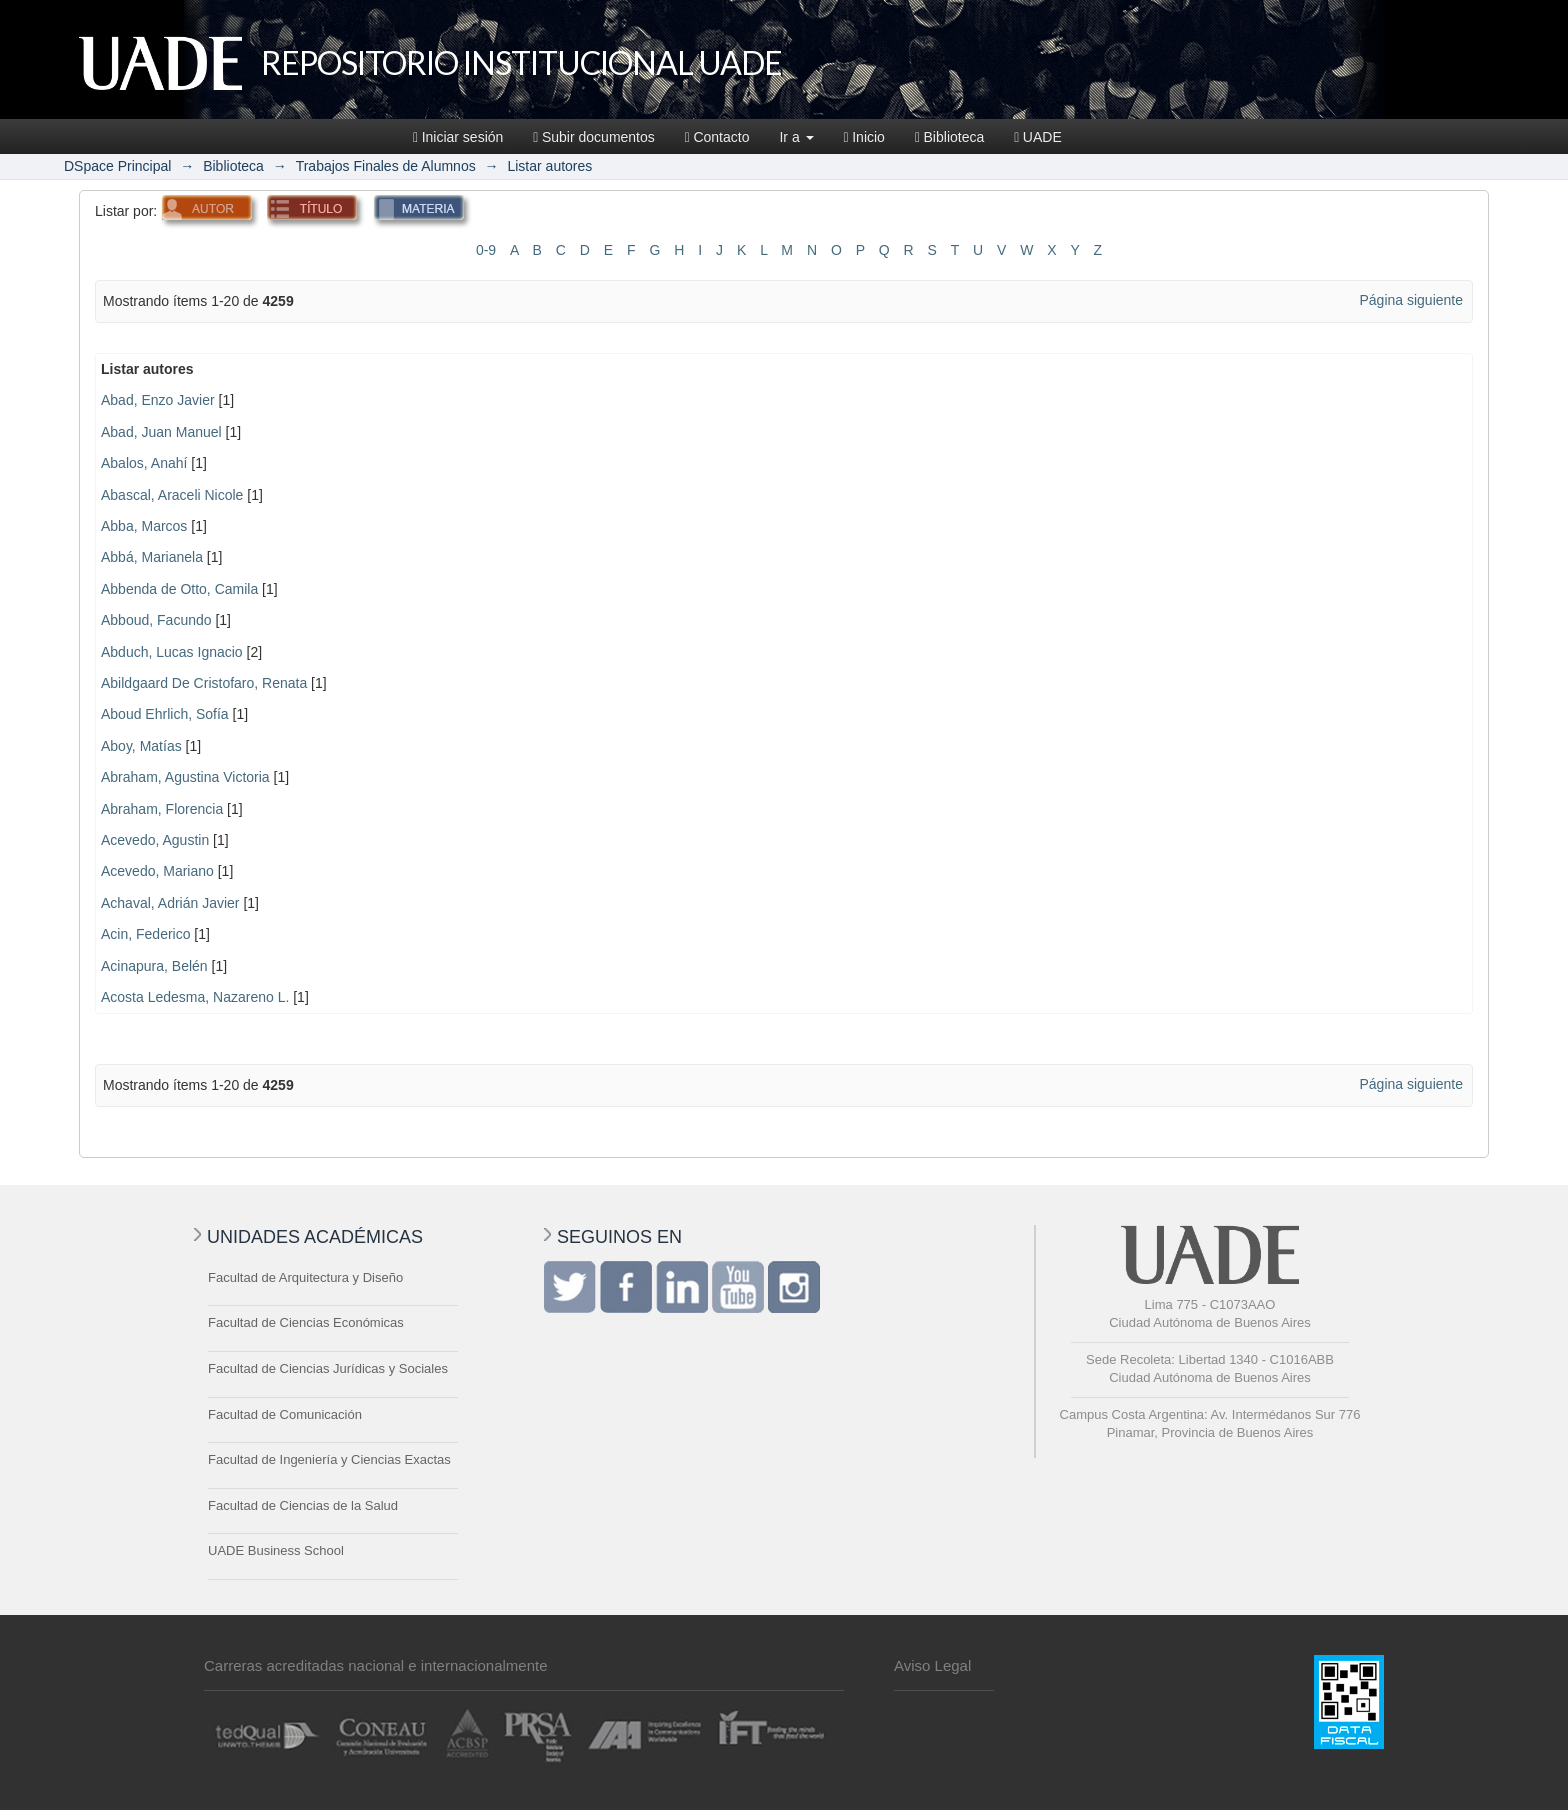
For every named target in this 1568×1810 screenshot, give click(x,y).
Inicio (864, 137)
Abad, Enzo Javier (158, 400)
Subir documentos (593, 137)
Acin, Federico (145, 934)
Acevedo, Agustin (155, 840)
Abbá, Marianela (152, 557)
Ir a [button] (796, 137)
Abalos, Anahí (144, 463)
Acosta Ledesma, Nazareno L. (195, 997)
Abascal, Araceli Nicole (172, 495)
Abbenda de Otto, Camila (179, 589)
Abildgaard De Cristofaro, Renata (204, 683)
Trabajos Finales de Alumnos (386, 166)
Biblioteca (949, 137)
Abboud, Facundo (156, 620)
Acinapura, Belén (154, 966)
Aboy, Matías (141, 746)
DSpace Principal (117, 166)
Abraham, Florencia (162, 809)
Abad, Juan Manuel (161, 432)
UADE (1038, 137)
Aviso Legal (932, 1665)
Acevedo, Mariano (157, 871)
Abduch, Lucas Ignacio (172, 652)
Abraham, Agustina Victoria (185, 777)
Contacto (717, 137)
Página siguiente (1411, 300)
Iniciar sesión (458, 137)
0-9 (486, 250)
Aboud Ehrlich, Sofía (165, 714)
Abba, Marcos (144, 526)
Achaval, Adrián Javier (170, 903)
